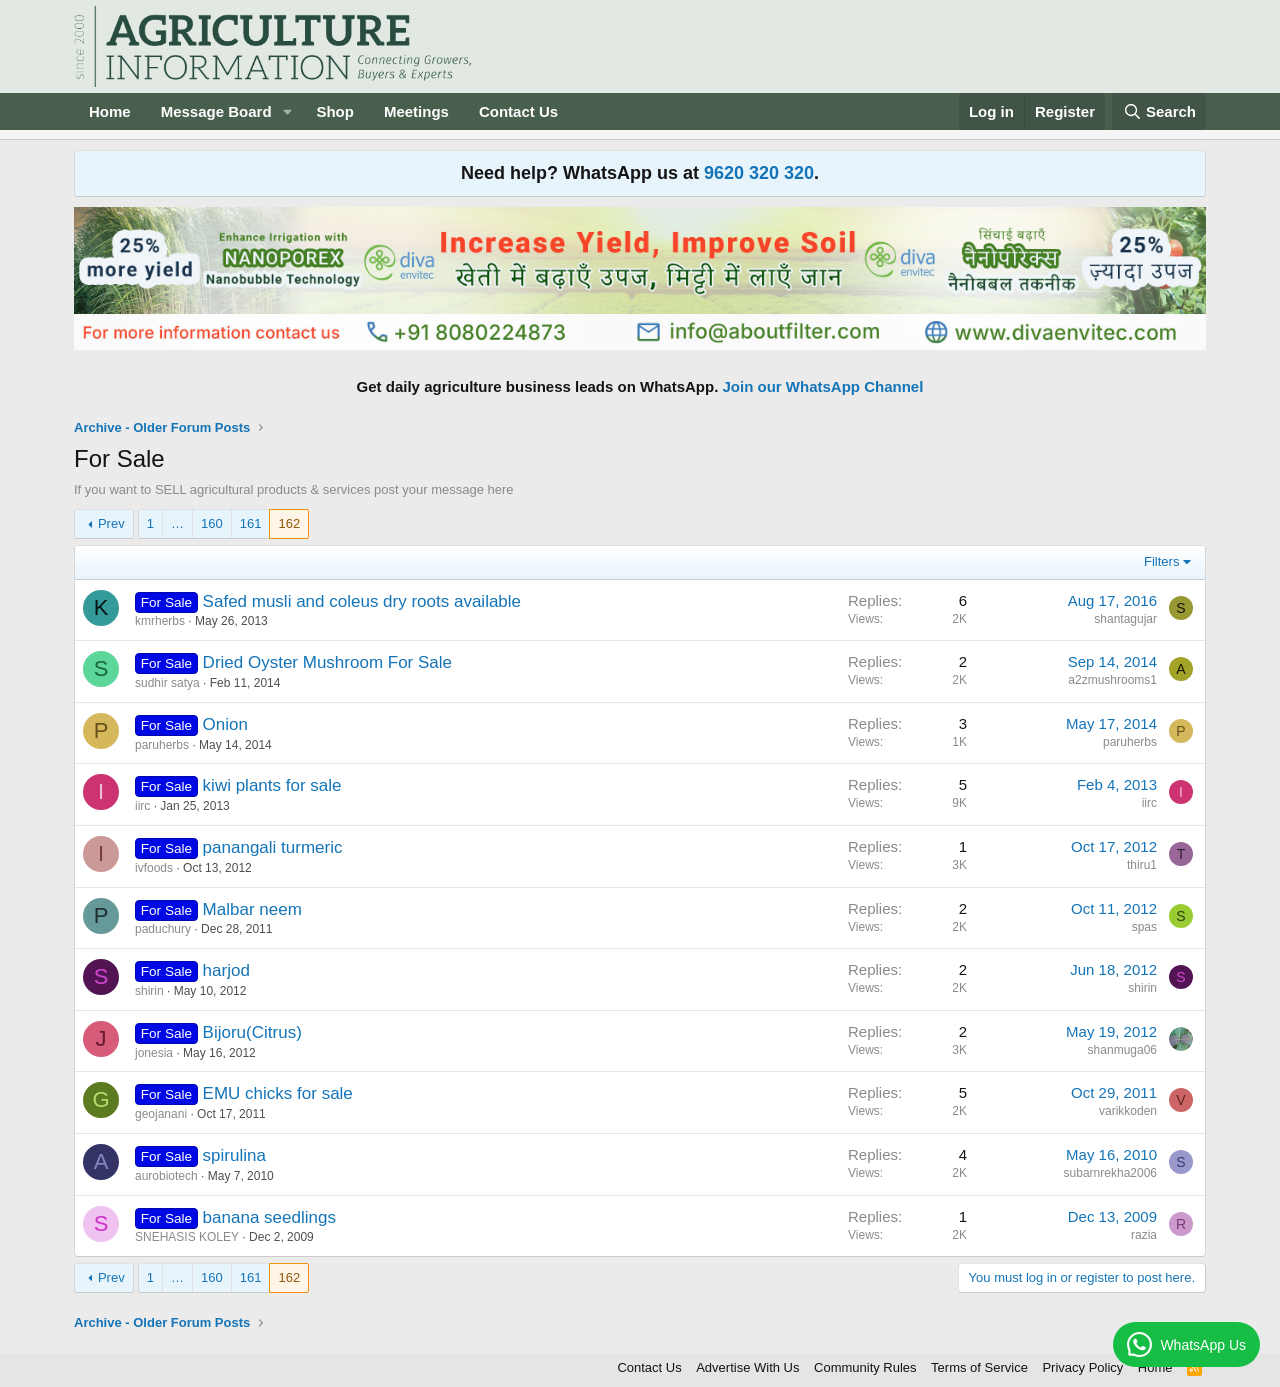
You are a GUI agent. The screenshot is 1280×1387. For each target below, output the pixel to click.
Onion (225, 724)
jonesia (154, 1053)
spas (1144, 927)
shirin (149, 991)
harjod (226, 970)
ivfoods (154, 868)
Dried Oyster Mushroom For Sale (327, 662)
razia (1144, 1235)
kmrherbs (160, 621)
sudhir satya (167, 683)
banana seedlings (269, 1217)
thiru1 (1142, 865)
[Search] (1159, 111)
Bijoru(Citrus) (252, 1032)
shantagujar (1125, 619)
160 (212, 523)
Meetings (416, 111)
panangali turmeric (273, 847)
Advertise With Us (747, 1367)
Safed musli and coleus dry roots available (362, 601)
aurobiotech (166, 1176)
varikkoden (1128, 1111)
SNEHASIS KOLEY (187, 1237)
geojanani (161, 1114)
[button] (287, 111)
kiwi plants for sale (272, 785)
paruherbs (162, 745)
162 (289, 523)
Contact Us (518, 111)
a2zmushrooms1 (1112, 680)
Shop (335, 111)
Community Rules (865, 1367)
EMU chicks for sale (278, 1093)
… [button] (177, 523)
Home (110, 111)
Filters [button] (1161, 561)
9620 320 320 (759, 173)
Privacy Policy (1082, 1367)
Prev (111, 523)
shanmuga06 (1122, 1050)
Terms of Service (979, 1367)
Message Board (216, 111)
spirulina (234, 1155)
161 (251, 523)
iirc (142, 806)
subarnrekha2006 (1110, 1173)
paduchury (163, 929)
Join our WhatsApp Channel (823, 386)
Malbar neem (252, 909)
